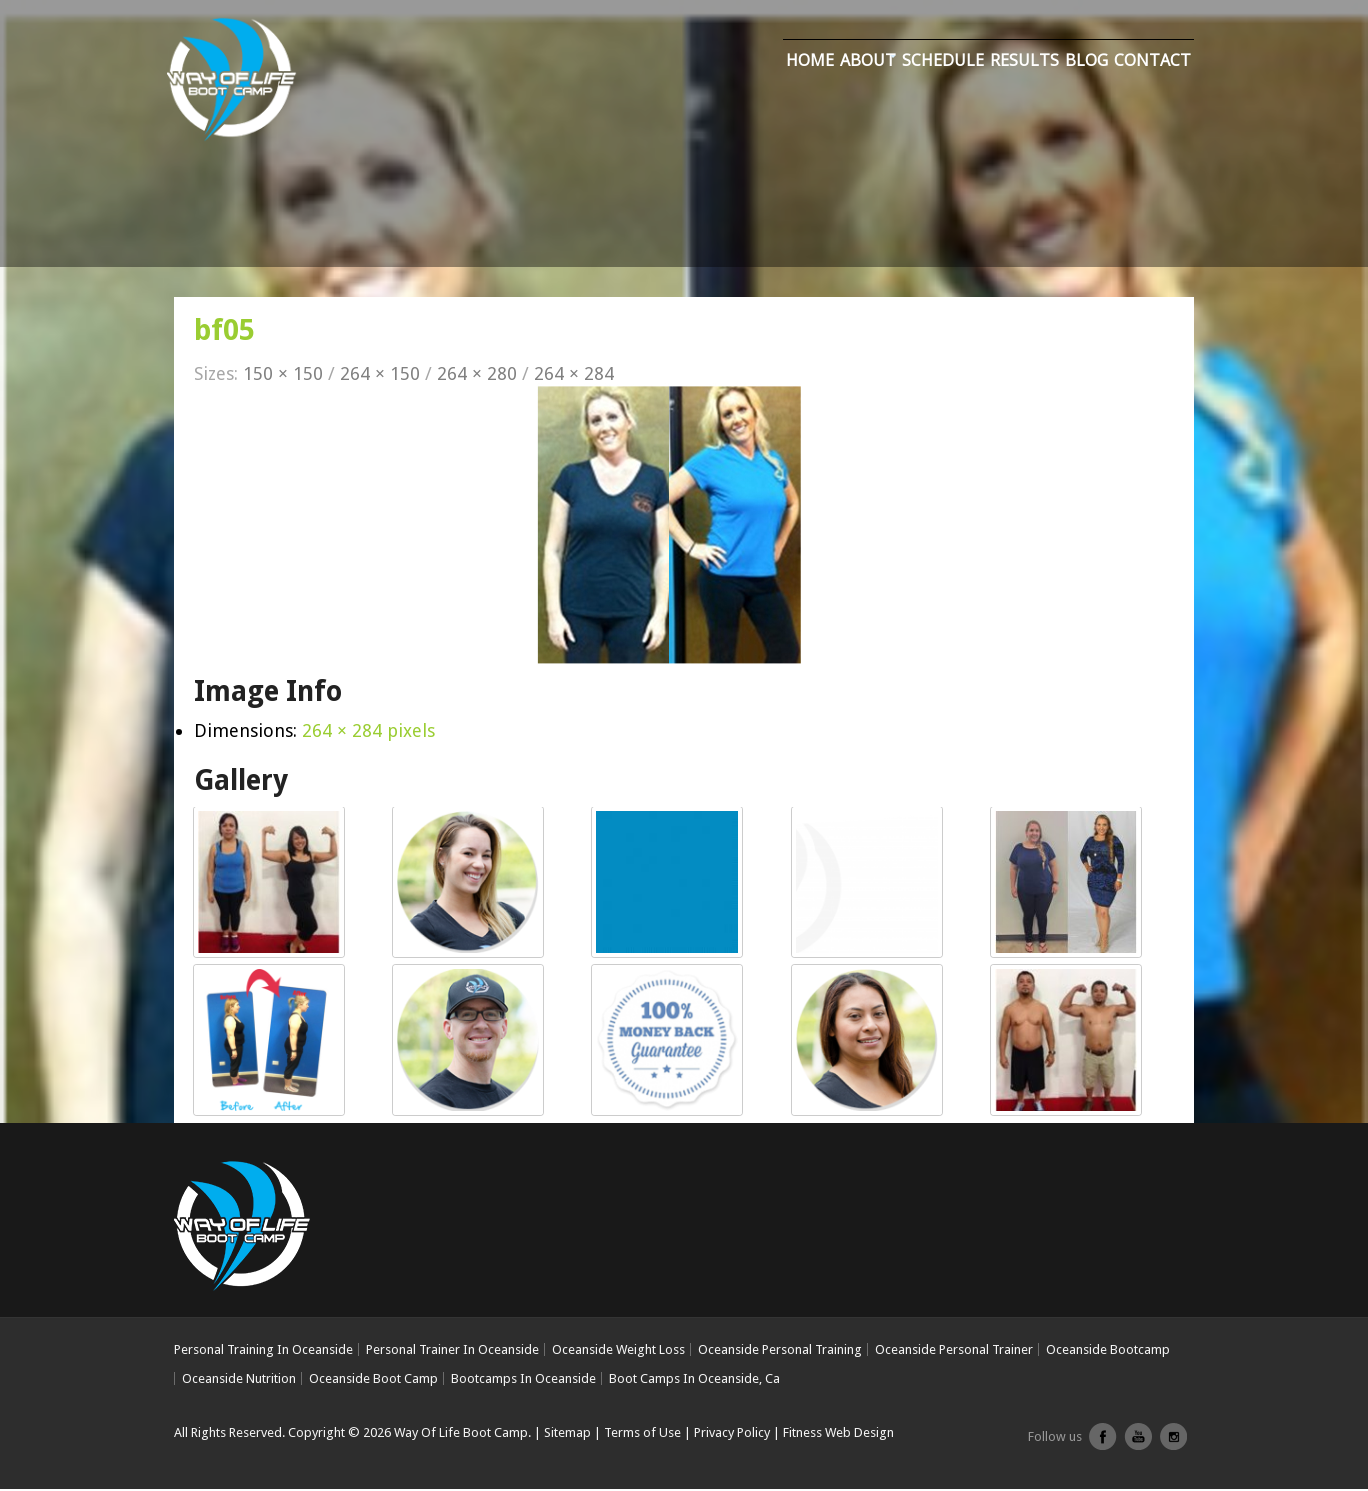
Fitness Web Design (838, 1434)
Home (810, 63)
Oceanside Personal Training (780, 1351)
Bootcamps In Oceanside (523, 1379)
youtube (1138, 1446)
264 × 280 (477, 375)
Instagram (1173, 1446)
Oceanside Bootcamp (1108, 1351)
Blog (1086, 63)
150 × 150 (283, 375)
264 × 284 (574, 375)
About (868, 63)
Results (1024, 63)
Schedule (943, 63)
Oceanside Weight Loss (618, 1351)
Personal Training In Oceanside (263, 1351)
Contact (1152, 63)
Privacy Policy (732, 1434)
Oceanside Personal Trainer (954, 1351)
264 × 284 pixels (368, 732)
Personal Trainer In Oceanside (452, 1351)
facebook (1103, 1446)
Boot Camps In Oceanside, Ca (694, 1379)
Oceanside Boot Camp (373, 1379)
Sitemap (567, 1434)
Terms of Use (642, 1434)
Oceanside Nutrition (239, 1379)
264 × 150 (380, 375)
